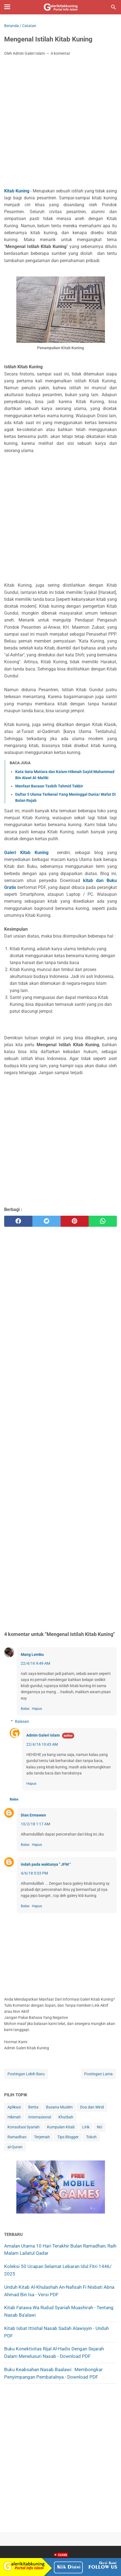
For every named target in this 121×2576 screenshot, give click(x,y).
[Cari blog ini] (113, 7)
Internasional (39, 2117)
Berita (33, 2107)
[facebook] (18, 1221)
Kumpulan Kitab (61, 2127)
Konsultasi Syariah (23, 2127)
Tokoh (91, 2137)
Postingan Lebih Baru (26, 2074)
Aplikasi (14, 2107)
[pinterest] (75, 1221)
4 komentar (60, 53)
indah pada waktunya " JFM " (46, 1864)
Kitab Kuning (16, 191)
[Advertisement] (60, 123)
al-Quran (14, 2147)
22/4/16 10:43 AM (42, 1744)
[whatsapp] (103, 1221)
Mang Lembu (32, 1654)
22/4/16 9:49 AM (35, 1663)
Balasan (22, 1721)
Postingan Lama (98, 2074)
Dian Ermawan (33, 1815)
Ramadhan (17, 2137)
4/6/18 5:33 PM (34, 1873)
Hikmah (14, 2117)
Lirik (85, 2127)
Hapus (37, 1708)
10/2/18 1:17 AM (35, 1824)
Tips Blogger (68, 2137)
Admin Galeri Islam (43, 1735)
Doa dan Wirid (92, 2107)
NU (99, 2127)
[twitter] (46, 1221)
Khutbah (65, 2117)
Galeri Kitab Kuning (26, 852)
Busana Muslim (59, 2107)
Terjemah (42, 2137)
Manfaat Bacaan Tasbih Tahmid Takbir (49, 786)
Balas (25, 1708)
